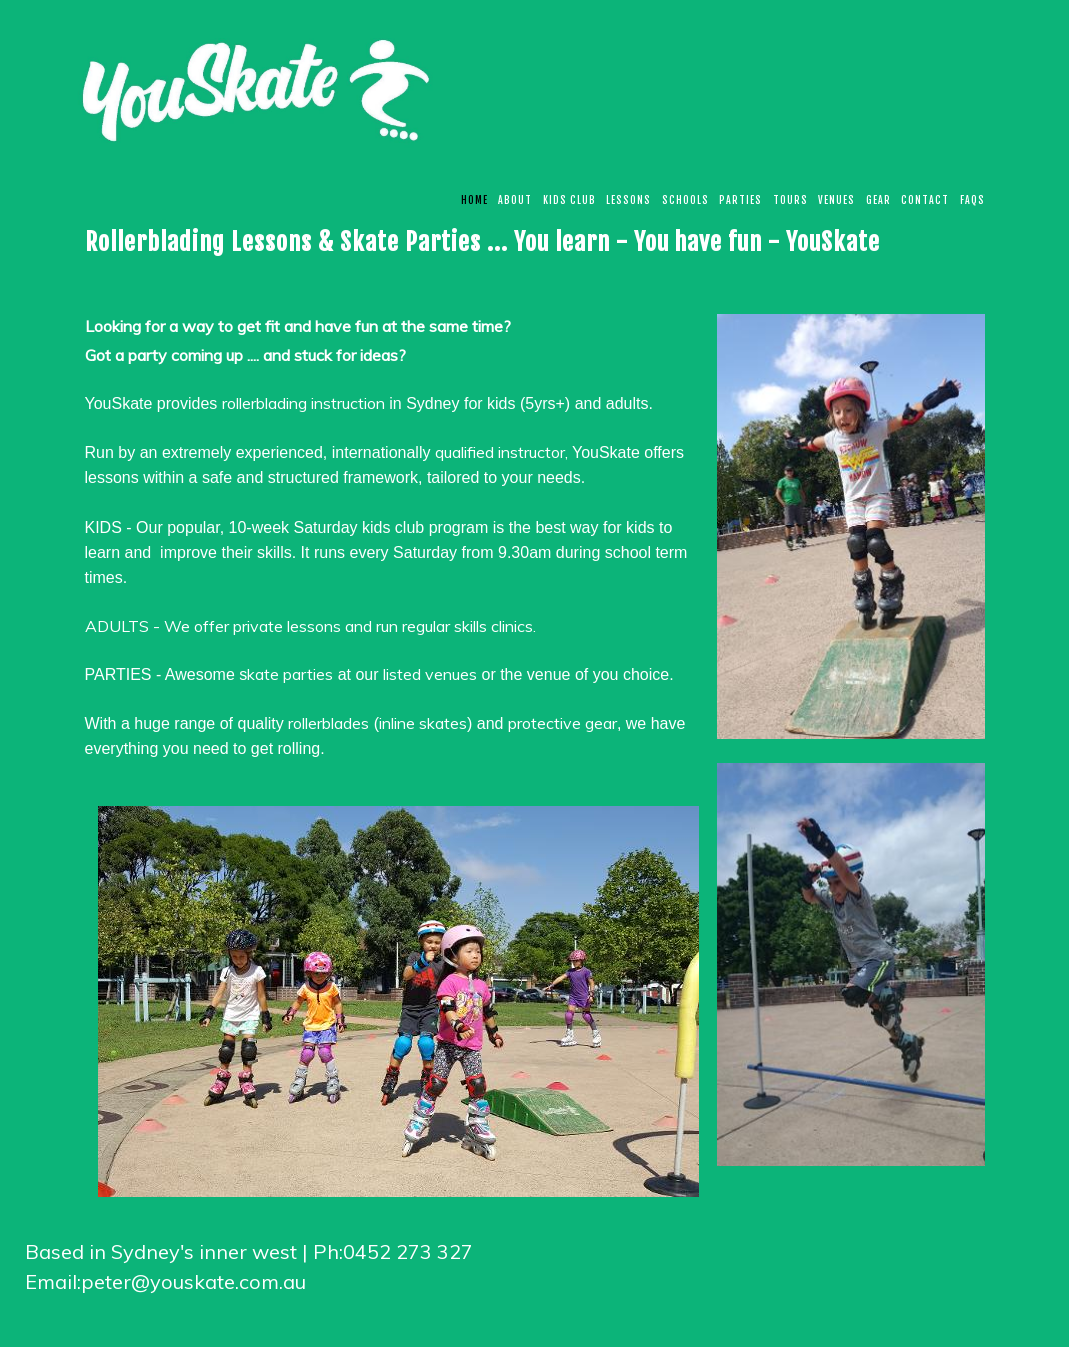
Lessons (628, 200)
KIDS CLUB (569, 200)
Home (474, 200)
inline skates (423, 723)
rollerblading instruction (303, 403)
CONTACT (925, 200)
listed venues (430, 674)
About (515, 200)
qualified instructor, (503, 452)
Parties (740, 200)
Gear (878, 200)
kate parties (290, 674)
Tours (790, 200)
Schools (685, 200)
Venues (836, 200)
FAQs (972, 200)
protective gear (562, 723)
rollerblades (328, 723)
